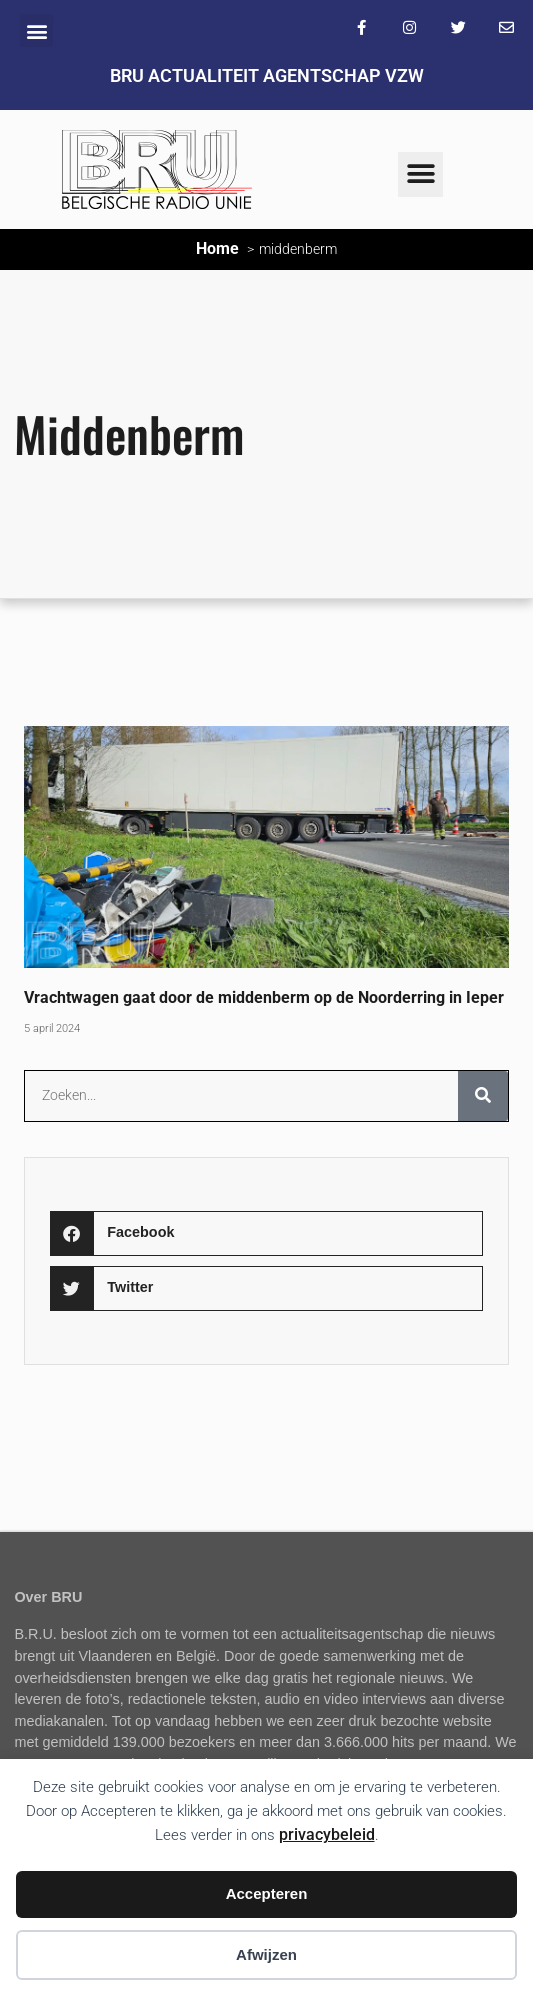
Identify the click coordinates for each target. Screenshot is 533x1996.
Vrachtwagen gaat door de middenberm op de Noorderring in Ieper (264, 997)
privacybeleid (327, 1834)
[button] (36, 30)
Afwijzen (266, 1954)
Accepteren (267, 1893)
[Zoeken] (483, 1096)
